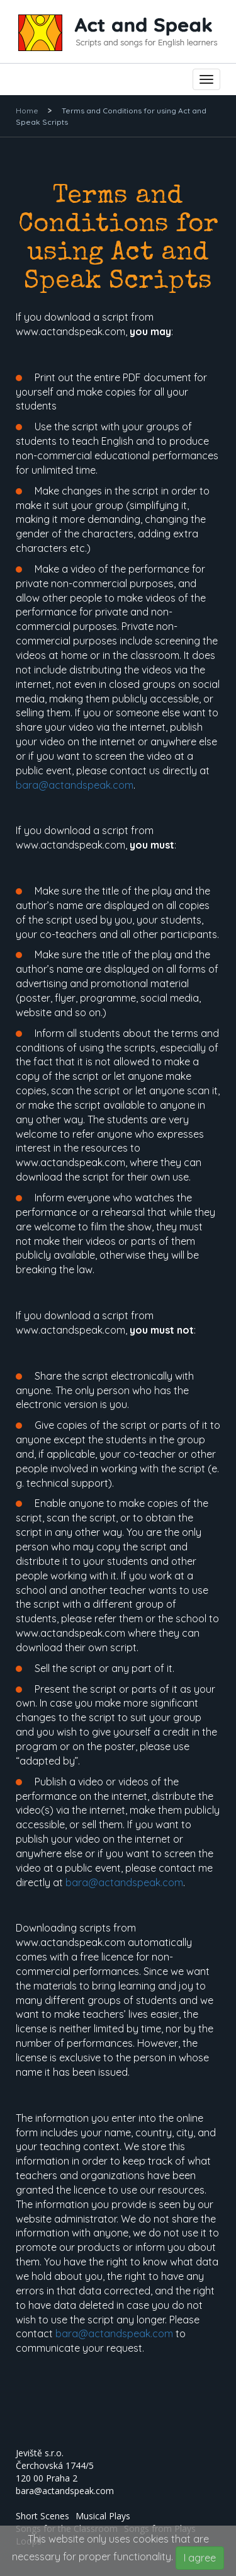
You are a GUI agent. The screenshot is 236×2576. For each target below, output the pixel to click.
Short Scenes (42, 2516)
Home (27, 110)
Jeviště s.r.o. (40, 2453)
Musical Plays (103, 2516)
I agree (200, 2557)
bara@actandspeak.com (74, 785)
